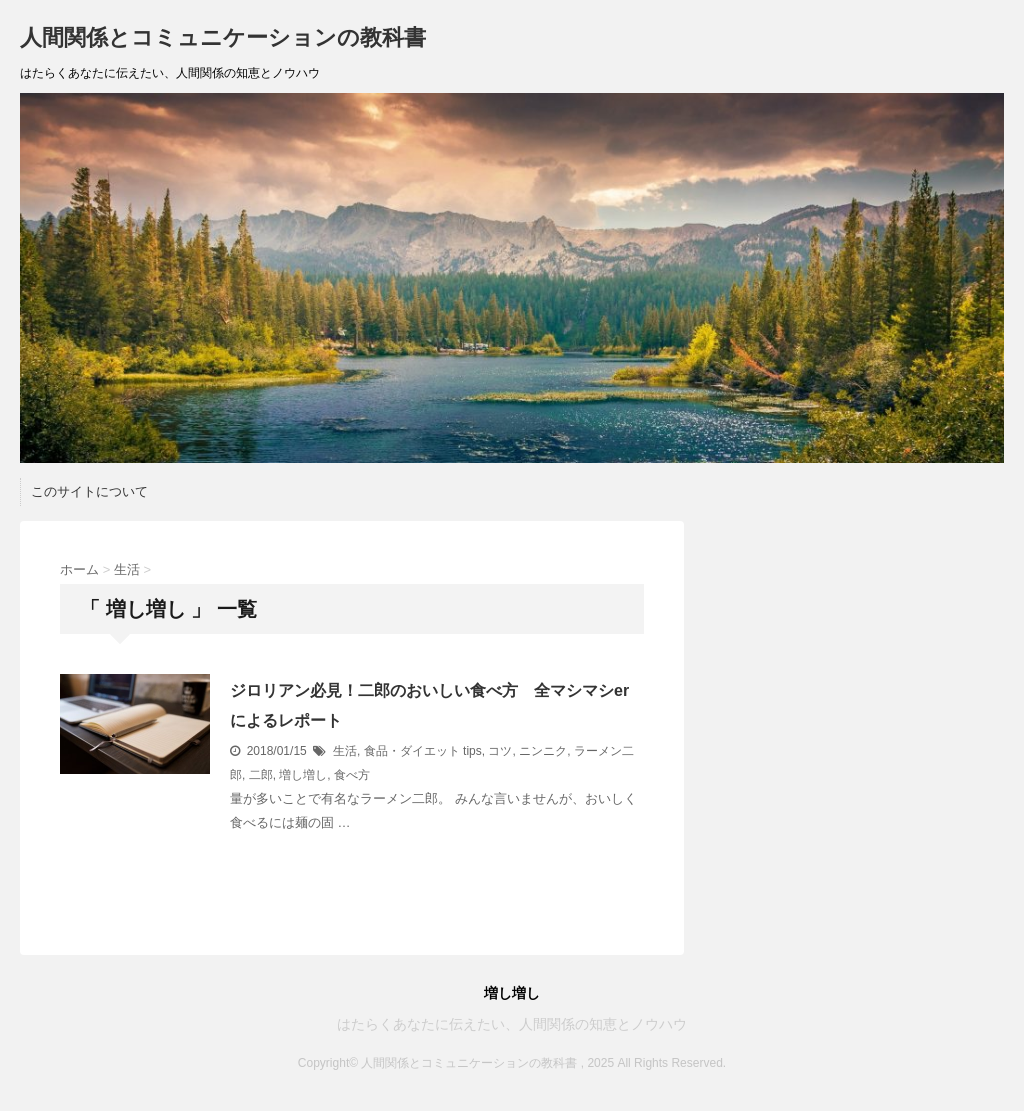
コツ (500, 751)
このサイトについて (89, 491)
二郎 (261, 775)
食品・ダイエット (412, 751)
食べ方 (352, 775)
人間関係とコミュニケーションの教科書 (223, 37)
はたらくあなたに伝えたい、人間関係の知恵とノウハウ (512, 1024)
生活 (345, 751)
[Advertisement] (859, 646)
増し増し (303, 775)
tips (472, 751)
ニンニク (543, 751)
